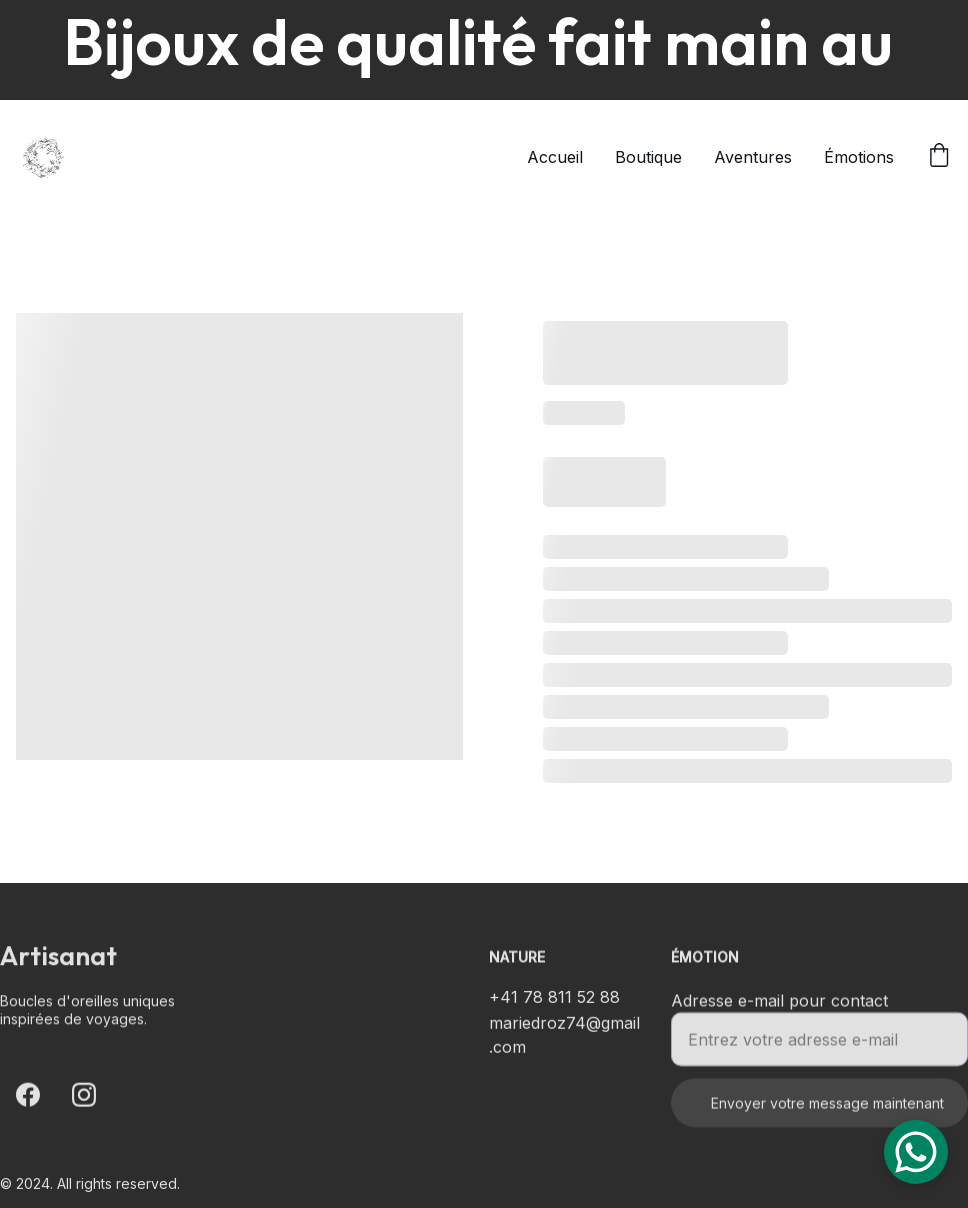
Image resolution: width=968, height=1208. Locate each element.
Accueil (555, 157)
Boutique (648, 157)
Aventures (753, 157)
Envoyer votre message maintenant (827, 1111)
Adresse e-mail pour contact (779, 1009)
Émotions (859, 157)
